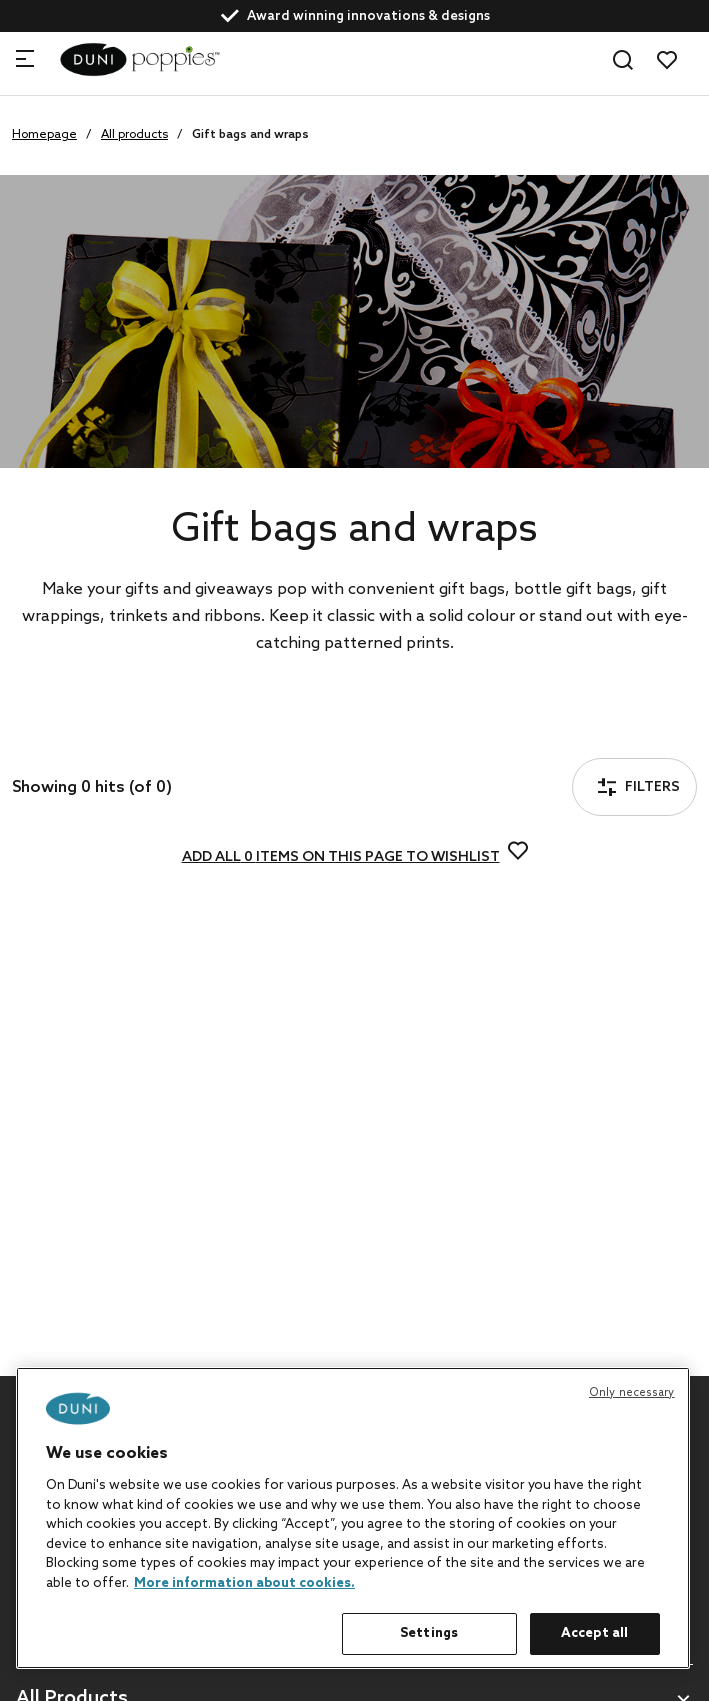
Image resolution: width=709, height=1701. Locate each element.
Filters (74, 732)
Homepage (44, 135)
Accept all (594, 1633)
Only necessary (632, 1393)
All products (134, 135)
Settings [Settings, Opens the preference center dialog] (429, 1633)
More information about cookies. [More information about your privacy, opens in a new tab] (244, 1583)
